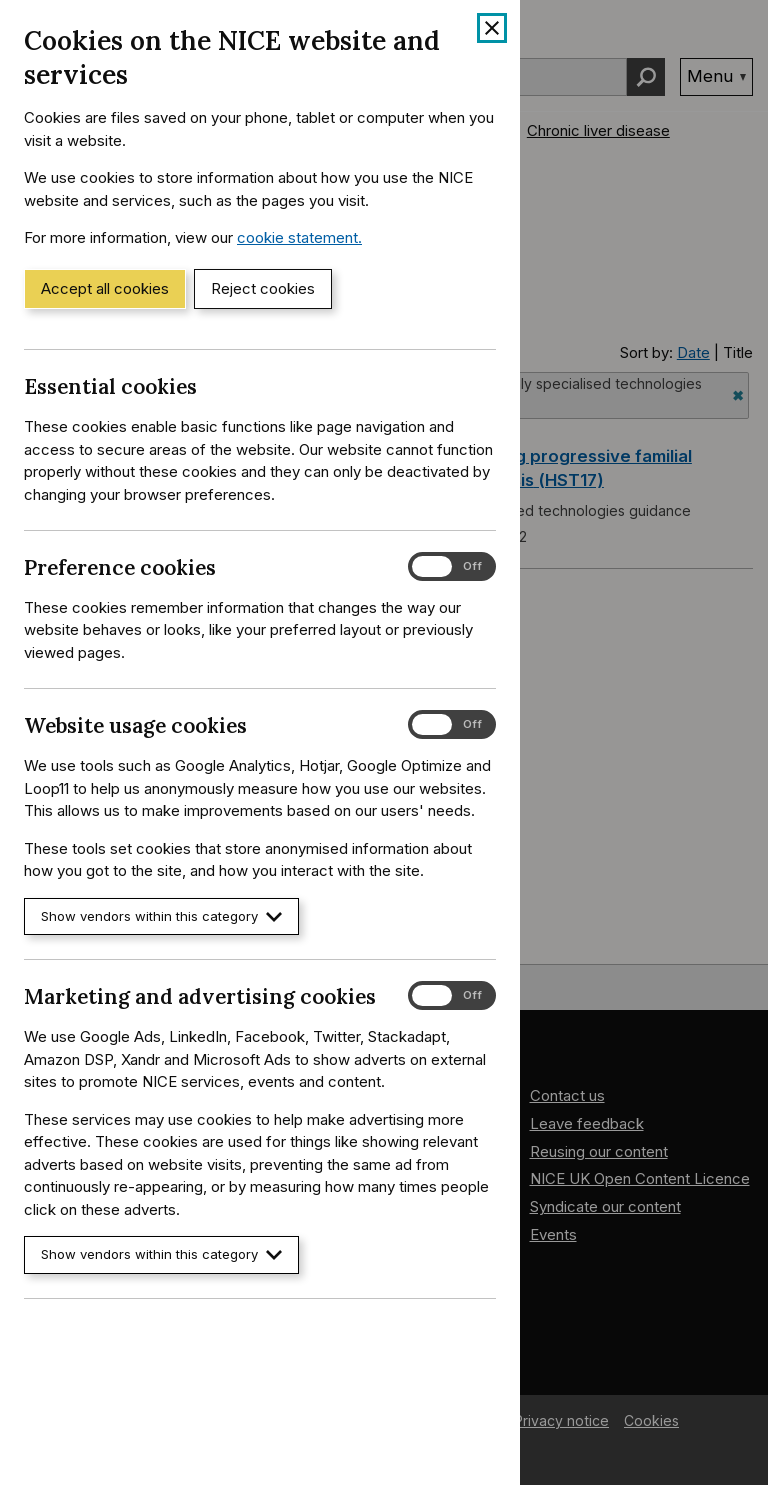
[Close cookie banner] (492, 28)
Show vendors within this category (161, 916)
